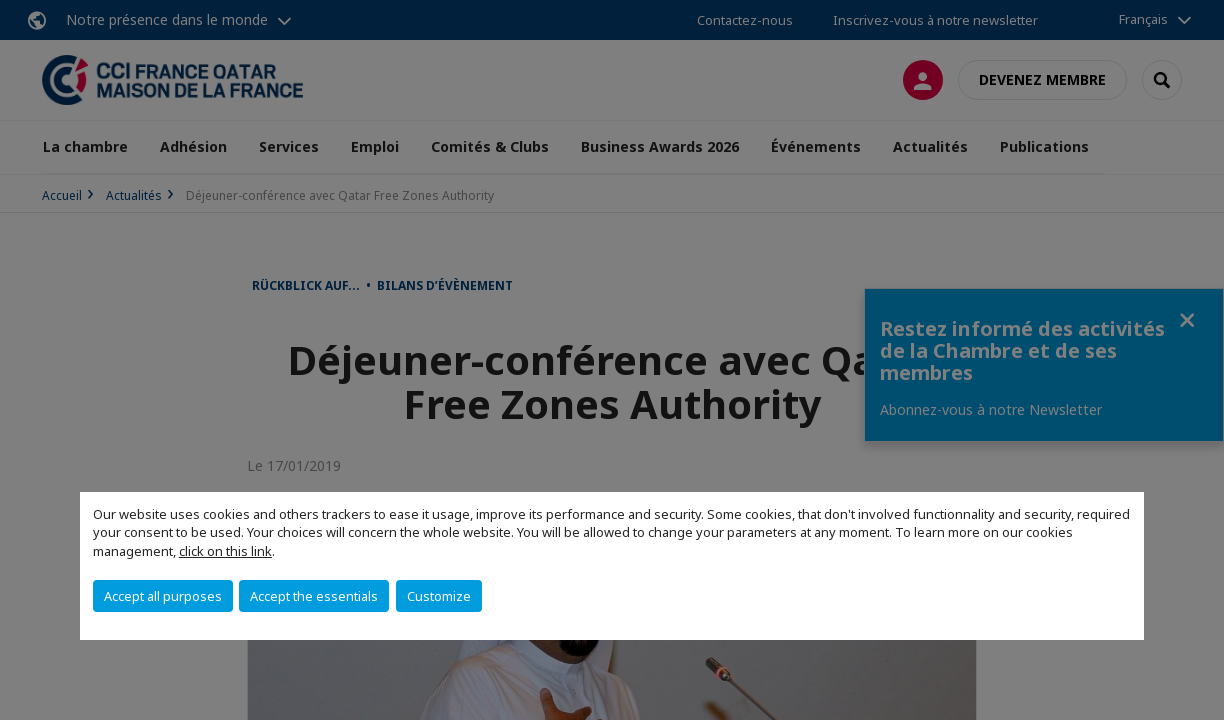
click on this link (225, 551)
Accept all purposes (163, 596)
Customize (439, 596)
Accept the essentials (314, 596)
